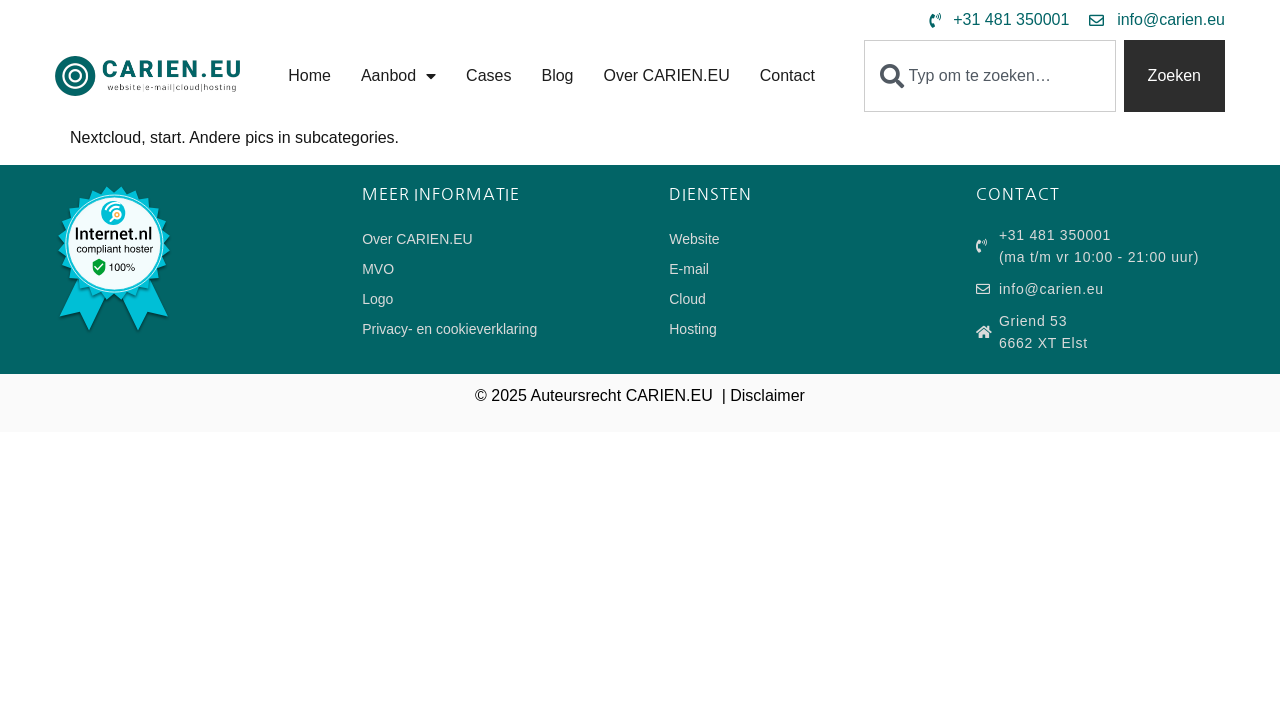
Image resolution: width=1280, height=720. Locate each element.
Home (309, 75)
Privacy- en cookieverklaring (449, 329)
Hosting (692, 329)
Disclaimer (767, 395)
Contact (787, 75)
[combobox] (990, 76)
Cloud (687, 299)
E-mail (689, 269)
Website (694, 239)
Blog (557, 75)
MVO (378, 269)
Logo (377, 299)
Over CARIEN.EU (666, 75)
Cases (488, 75)
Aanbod (398, 76)
